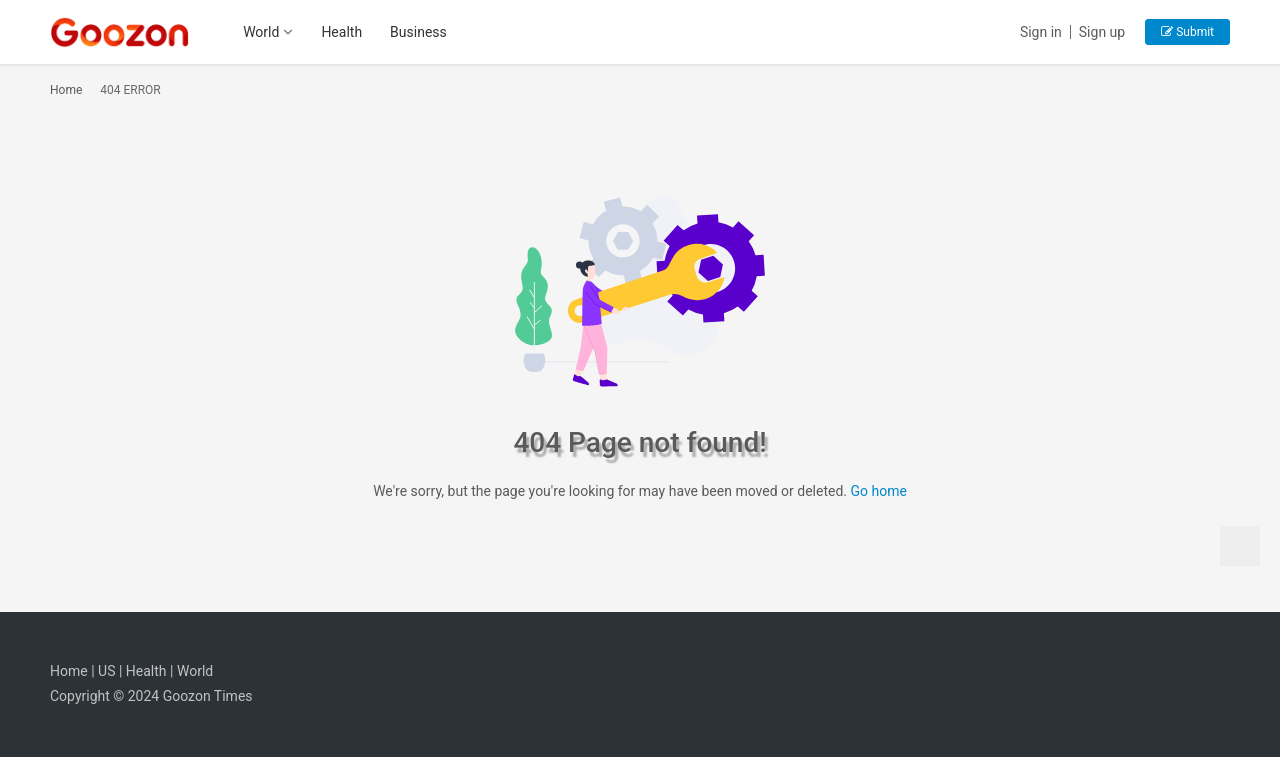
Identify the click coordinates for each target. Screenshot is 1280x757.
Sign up (1102, 32)
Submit (1187, 32)
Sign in (1041, 32)
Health (341, 32)
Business (418, 32)
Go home (878, 491)
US (106, 671)
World (261, 32)
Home (66, 90)
